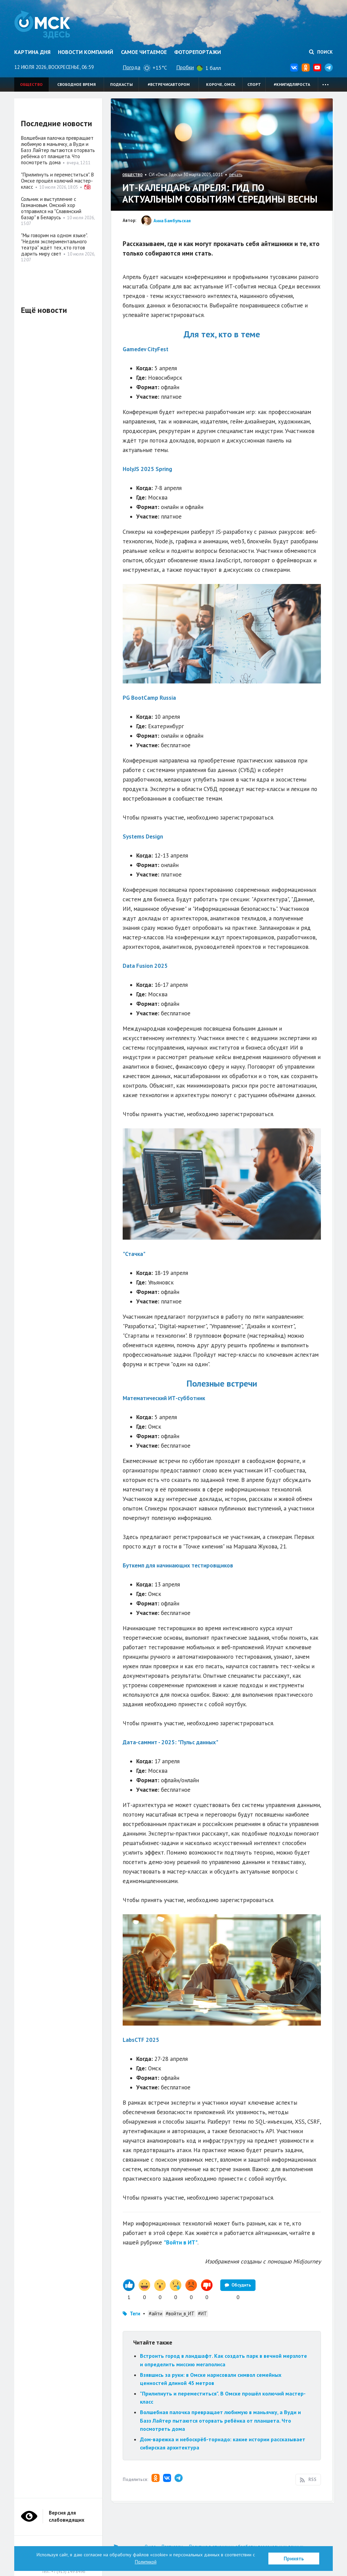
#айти (155, 2313)
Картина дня (32, 52)
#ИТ (202, 2313)
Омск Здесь (42, 24)
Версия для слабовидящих (66, 2516)
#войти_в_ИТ (180, 2313)
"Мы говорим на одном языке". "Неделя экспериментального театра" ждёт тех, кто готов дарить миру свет (54, 244)
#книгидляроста (292, 84)
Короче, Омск (221, 84)
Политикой (146, 2562)
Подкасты (121, 84)
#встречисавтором (169, 84)
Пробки (185, 67)
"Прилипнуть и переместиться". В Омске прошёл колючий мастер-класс (57, 180)
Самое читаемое (144, 52)
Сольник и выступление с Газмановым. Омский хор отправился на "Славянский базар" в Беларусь (51, 208)
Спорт (254, 84)
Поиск (321, 52)
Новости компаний (85, 52)
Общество (31, 84)
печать (235, 174)
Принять (294, 2558)
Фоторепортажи (197, 52)
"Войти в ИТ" (181, 2242)
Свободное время (76, 84)
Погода (131, 67)
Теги (135, 2313)
